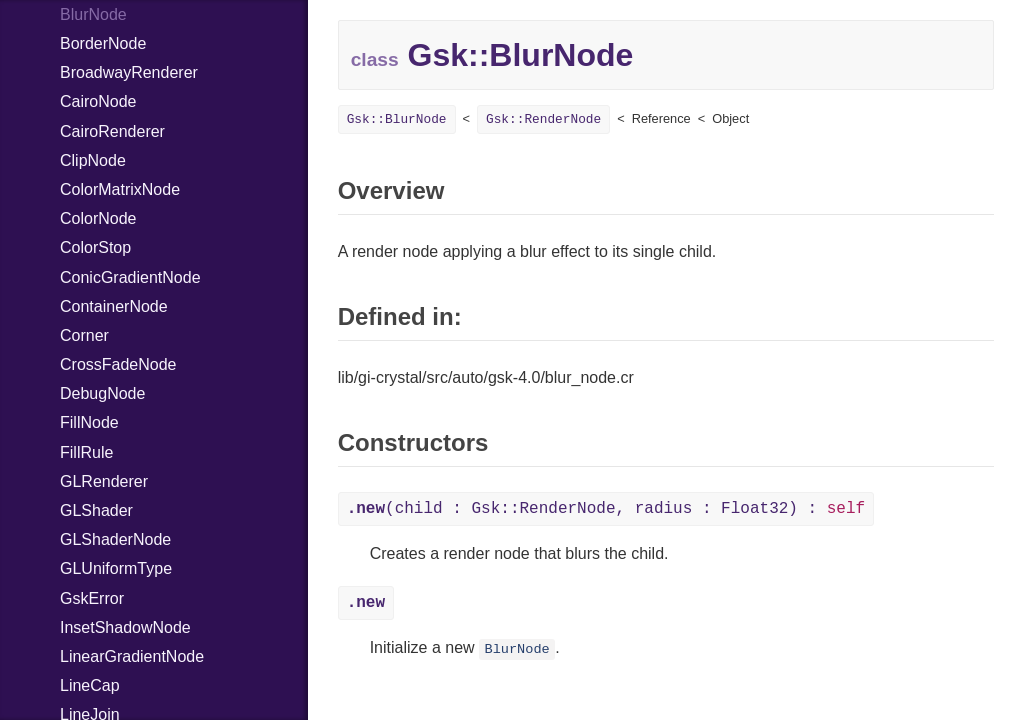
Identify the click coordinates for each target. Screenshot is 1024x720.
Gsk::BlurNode (397, 119)
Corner (84, 335)
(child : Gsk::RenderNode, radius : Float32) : (606, 509)
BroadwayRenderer (129, 72)
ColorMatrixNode (120, 189)
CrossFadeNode (118, 364)
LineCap (90, 685)
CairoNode (98, 101)
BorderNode (103, 43)
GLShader (96, 510)
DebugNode (102, 393)
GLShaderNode (115, 539)
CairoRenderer (112, 131)
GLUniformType (116, 568)
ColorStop (95, 247)
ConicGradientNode (130, 277)
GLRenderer (104, 481)
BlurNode (516, 649)
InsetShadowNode (125, 627)
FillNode (89, 422)
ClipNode (93, 160)
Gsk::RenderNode (543, 119)
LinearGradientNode (132, 656)
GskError (92, 598)
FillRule (86, 452)
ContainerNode (114, 306)
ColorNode (98, 218)
